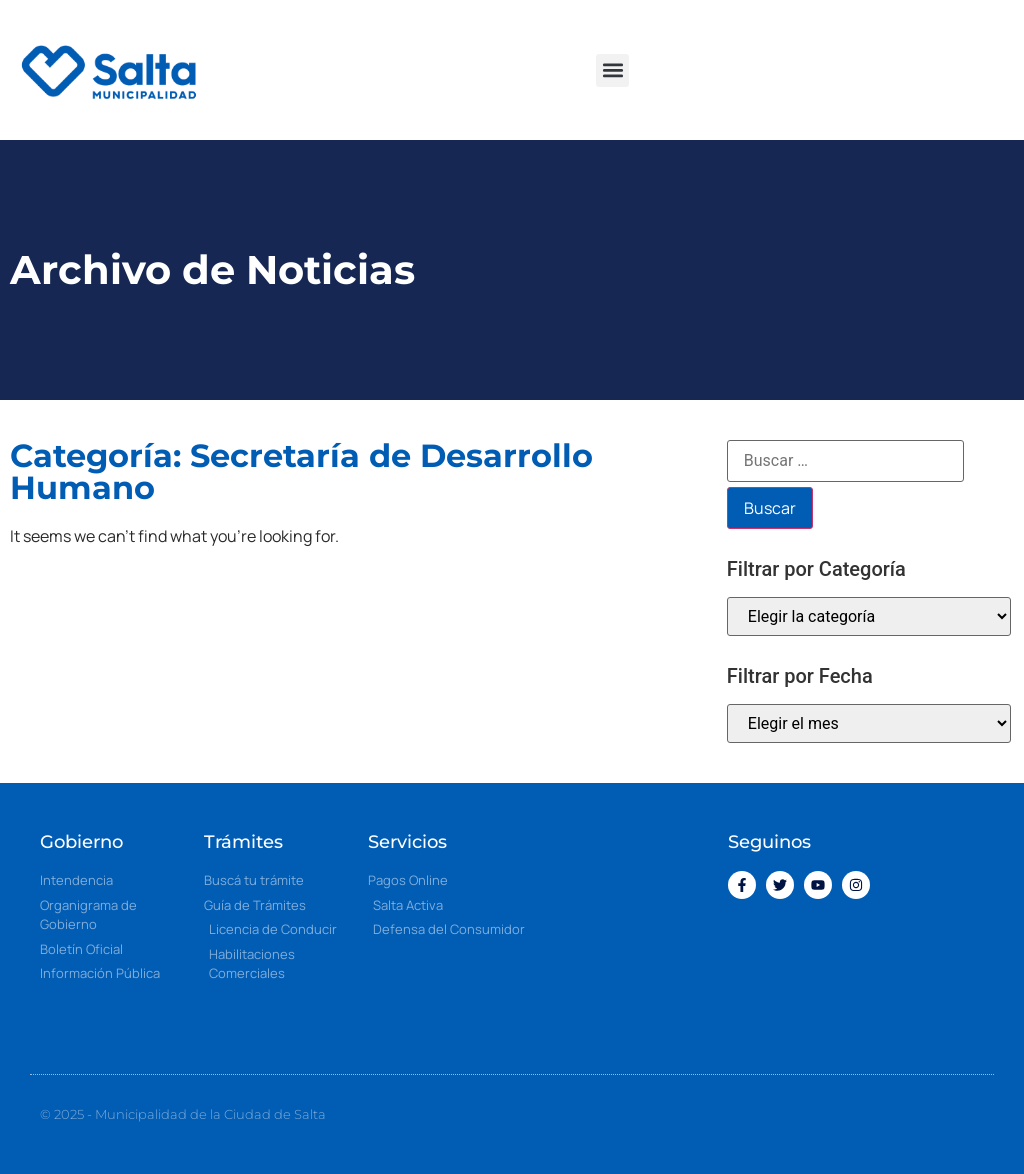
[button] (612, 70)
